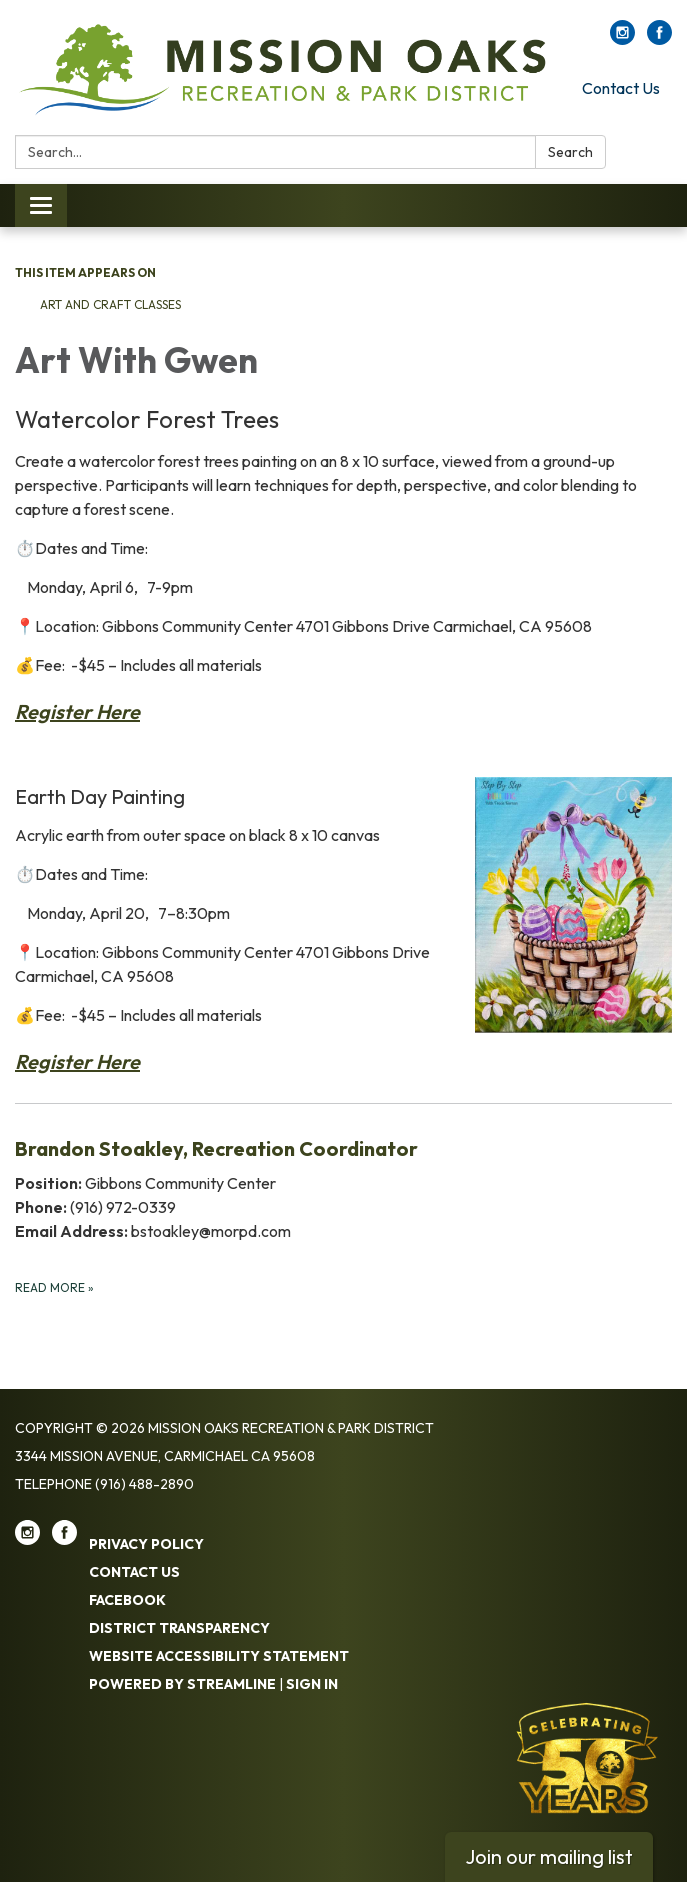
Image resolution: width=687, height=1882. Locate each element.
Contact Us (621, 88)
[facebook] (659, 39)
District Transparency (179, 1628)
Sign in (312, 1684)
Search (570, 152)
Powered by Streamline (182, 1684)
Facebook (127, 1600)
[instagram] (622, 39)
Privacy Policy (146, 1544)
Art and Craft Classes (110, 304)
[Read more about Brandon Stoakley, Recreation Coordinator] (343, 1215)
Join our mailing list (549, 1856)
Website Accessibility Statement (219, 1656)
